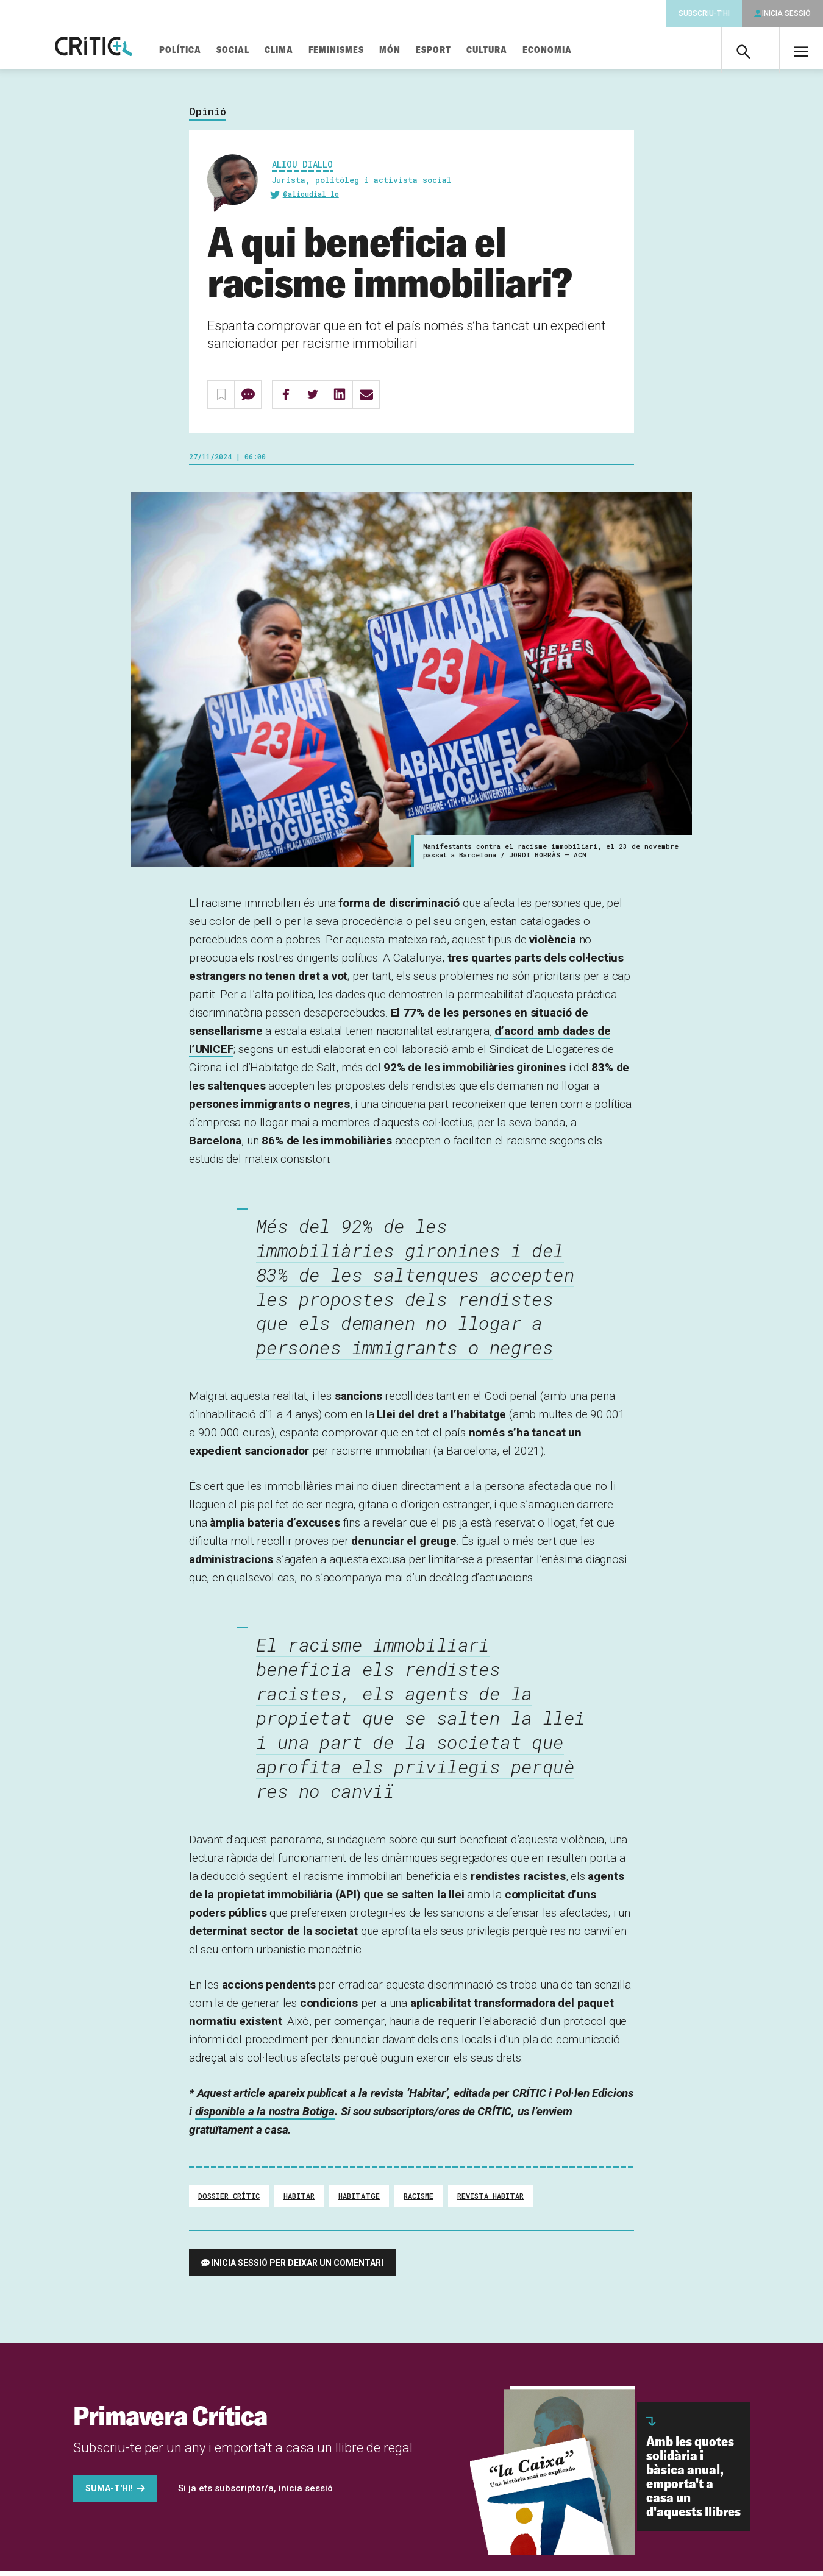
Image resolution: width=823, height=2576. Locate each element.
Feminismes (364, 50)
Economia (575, 50)
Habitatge (359, 2201)
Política (208, 50)
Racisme (418, 2201)
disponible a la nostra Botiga (265, 2117)
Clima (307, 50)
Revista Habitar (490, 2201)
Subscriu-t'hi (704, 13)
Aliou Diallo (302, 169)
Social (260, 50)
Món (418, 50)
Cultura (514, 50)
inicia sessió (306, 2493)
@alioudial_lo (311, 199)
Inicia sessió (786, 13)
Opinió (207, 116)
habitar (299, 2201)
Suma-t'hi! (109, 2494)
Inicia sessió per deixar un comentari (297, 2268)
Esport (461, 50)
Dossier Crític (229, 2201)
